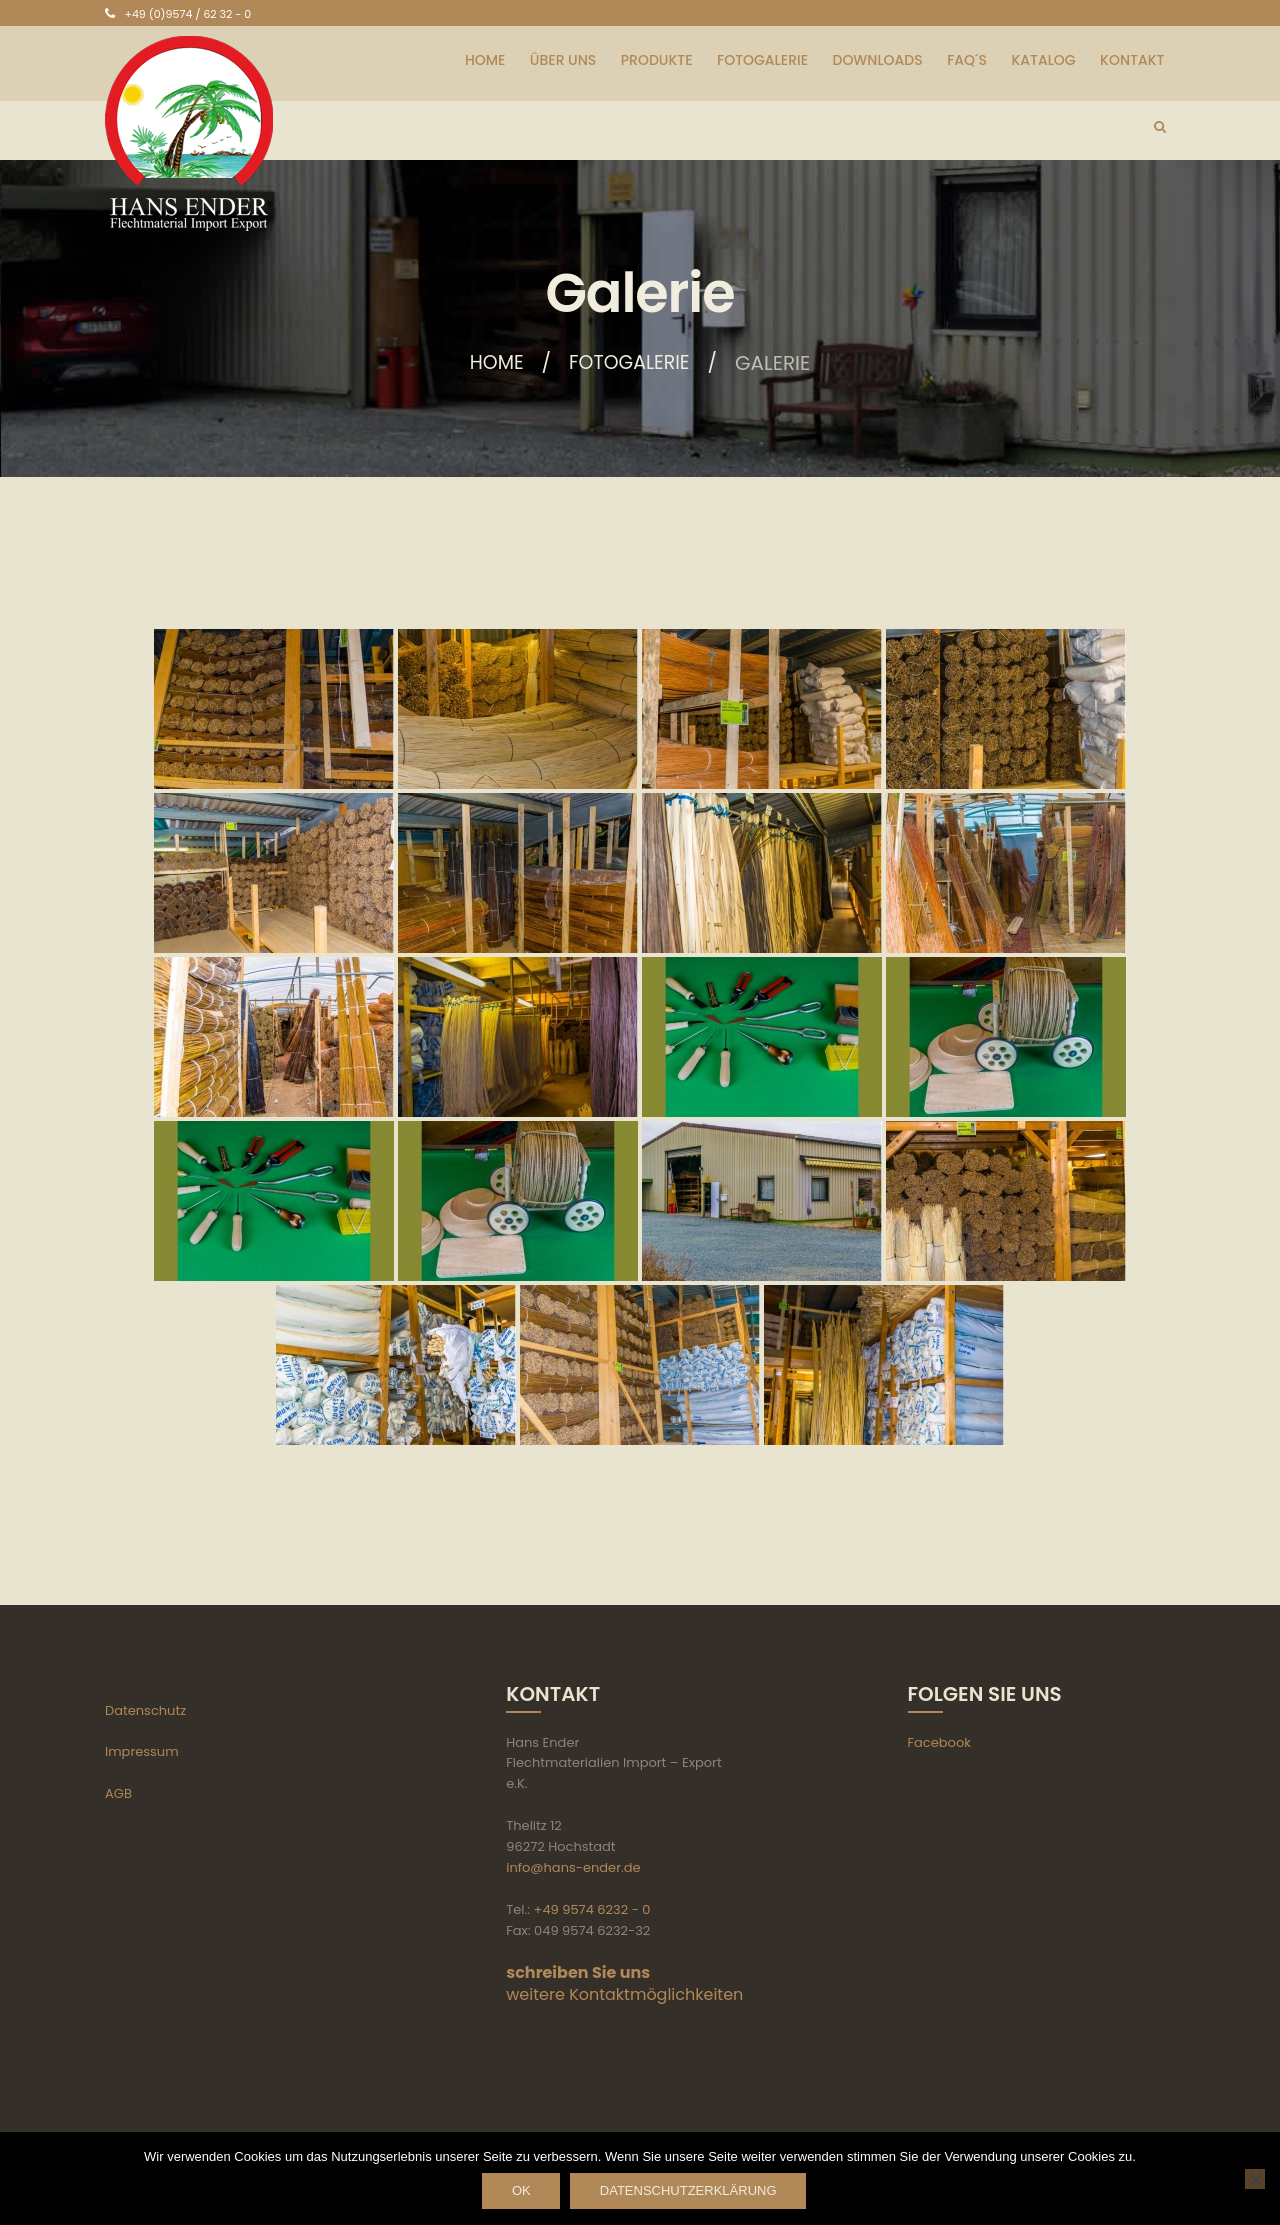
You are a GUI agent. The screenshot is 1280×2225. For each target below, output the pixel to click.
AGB (118, 1793)
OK (518, 2191)
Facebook (939, 1742)
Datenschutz (145, 1710)
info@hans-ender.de (573, 1867)
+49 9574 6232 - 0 (592, 1909)
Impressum (142, 1751)
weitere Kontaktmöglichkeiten (624, 1994)
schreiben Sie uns (578, 1972)
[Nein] (1255, 2179)
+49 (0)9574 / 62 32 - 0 (187, 14)
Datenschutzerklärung (693, 2191)
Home (493, 363)
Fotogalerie (631, 363)
